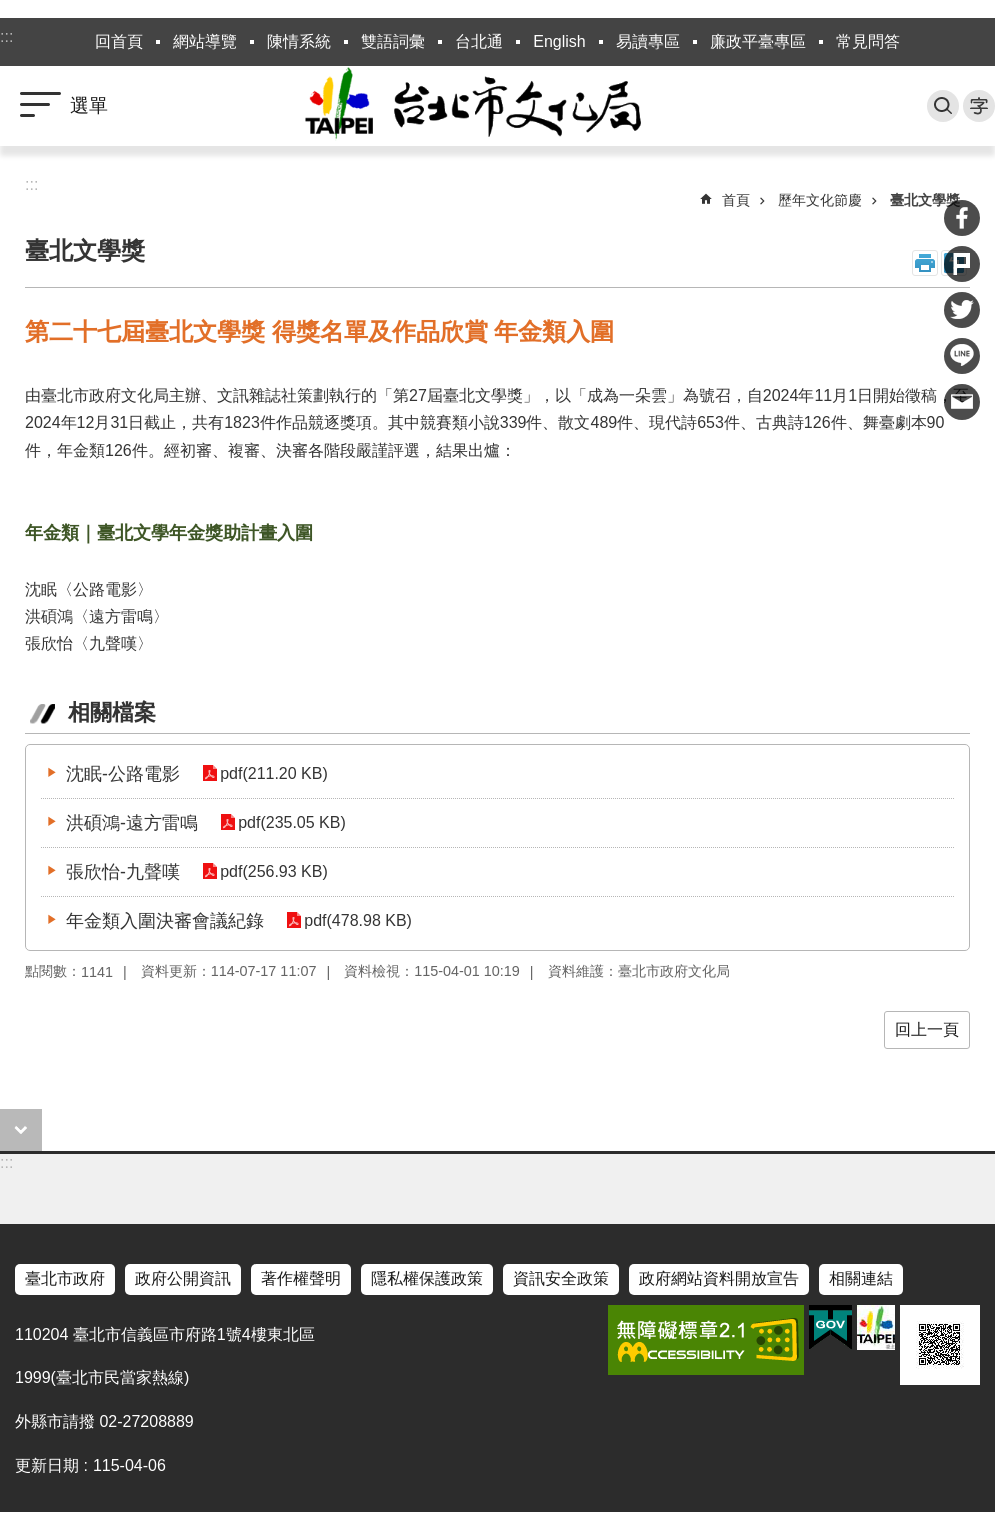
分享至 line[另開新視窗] (962, 356)
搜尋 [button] (943, 106)
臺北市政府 (65, 1278)
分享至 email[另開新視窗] (962, 402)
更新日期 (47, 1465)
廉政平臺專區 (758, 41)
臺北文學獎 (925, 200)
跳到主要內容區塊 (10, 10)
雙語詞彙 (393, 41)
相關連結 (861, 1278)
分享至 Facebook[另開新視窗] (962, 218)
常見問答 (868, 41)
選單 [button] (89, 105)
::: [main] (31, 184)
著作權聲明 (301, 1278)
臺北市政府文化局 (498, 106)
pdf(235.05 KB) (292, 822)
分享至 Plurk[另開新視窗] (962, 264)
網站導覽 (205, 41)
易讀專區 (648, 41)
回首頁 (119, 41)
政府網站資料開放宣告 (719, 1278)
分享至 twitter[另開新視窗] (962, 310)
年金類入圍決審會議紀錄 (165, 921)
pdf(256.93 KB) (274, 871)
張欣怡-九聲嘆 (123, 872)
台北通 (479, 41)
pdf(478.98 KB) (358, 920)
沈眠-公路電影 (123, 774)
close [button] (21, 1130)
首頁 (736, 200)
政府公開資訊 (183, 1278)
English (559, 41)
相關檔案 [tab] (112, 712)
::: (6, 36)
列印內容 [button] (925, 263)
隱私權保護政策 (427, 1278)
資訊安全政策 (561, 1278)
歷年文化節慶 (820, 200)
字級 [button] (979, 106)
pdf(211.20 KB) (274, 773)
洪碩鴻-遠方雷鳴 (132, 823)
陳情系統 (299, 41)
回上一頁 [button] (927, 1029)
